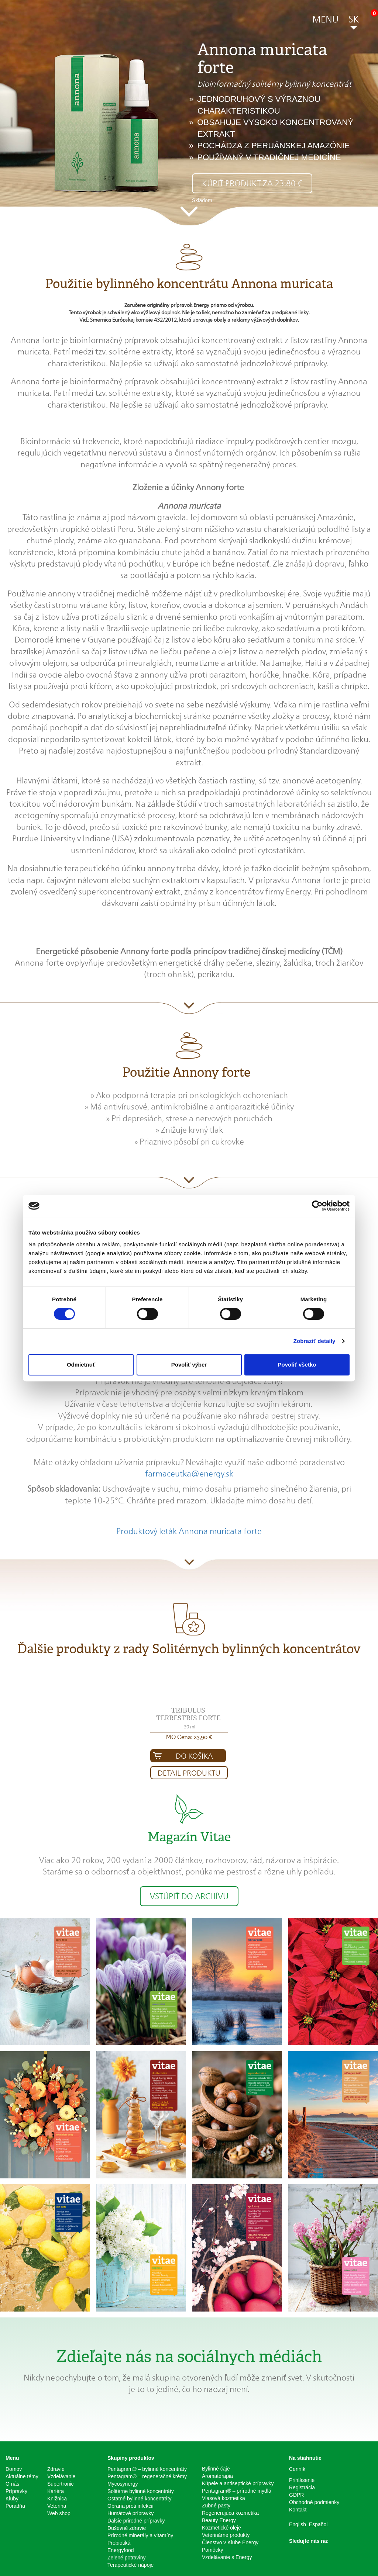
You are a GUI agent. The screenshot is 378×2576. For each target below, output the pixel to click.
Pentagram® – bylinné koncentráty (147, 2469)
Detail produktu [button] (189, 1773)
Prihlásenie (302, 2480)
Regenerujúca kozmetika (230, 2513)
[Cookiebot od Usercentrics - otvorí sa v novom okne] (317, 1205)
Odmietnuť (81, 1364)
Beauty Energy (219, 2520)
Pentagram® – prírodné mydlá (236, 2491)
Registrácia (302, 2487)
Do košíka (194, 1756)
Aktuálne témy (22, 2476)
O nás (12, 2484)
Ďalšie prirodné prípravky (136, 2521)
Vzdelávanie (61, 2476)
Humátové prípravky (130, 2513)
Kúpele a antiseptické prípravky (238, 2483)
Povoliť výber (189, 1364)
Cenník (297, 2469)
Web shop (59, 2513)
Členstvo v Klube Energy (230, 2542)
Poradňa (15, 2506)
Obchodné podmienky (314, 2502)
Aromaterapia (217, 2476)
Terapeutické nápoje (130, 2565)
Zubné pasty (216, 2506)
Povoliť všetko (297, 1364)
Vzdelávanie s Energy (227, 2557)
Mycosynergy (122, 2484)
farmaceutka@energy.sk (189, 1473)
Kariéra (55, 2491)
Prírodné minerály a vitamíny (140, 2535)
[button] (325, 21)
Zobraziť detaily (314, 1341)
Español (318, 2524)
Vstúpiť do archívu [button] (189, 1896)
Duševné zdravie (126, 2528)
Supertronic (60, 2484)
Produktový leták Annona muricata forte (189, 1531)
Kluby (12, 2498)
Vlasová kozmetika (223, 2498)
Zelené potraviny (126, 2558)
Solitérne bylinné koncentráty (140, 2491)
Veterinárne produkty (226, 2535)
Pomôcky (212, 2550)
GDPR (296, 2495)
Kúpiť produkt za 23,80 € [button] (252, 183)
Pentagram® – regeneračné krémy (147, 2476)
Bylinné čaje (216, 2469)
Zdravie (56, 2469)
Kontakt (297, 2510)
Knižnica (57, 2498)
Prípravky (16, 2491)
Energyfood (120, 2550)
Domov (14, 2469)
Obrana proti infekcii (130, 2506)
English (297, 2524)
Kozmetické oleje (221, 2528)
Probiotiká (118, 2543)
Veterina (56, 2506)
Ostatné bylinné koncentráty (139, 2498)
